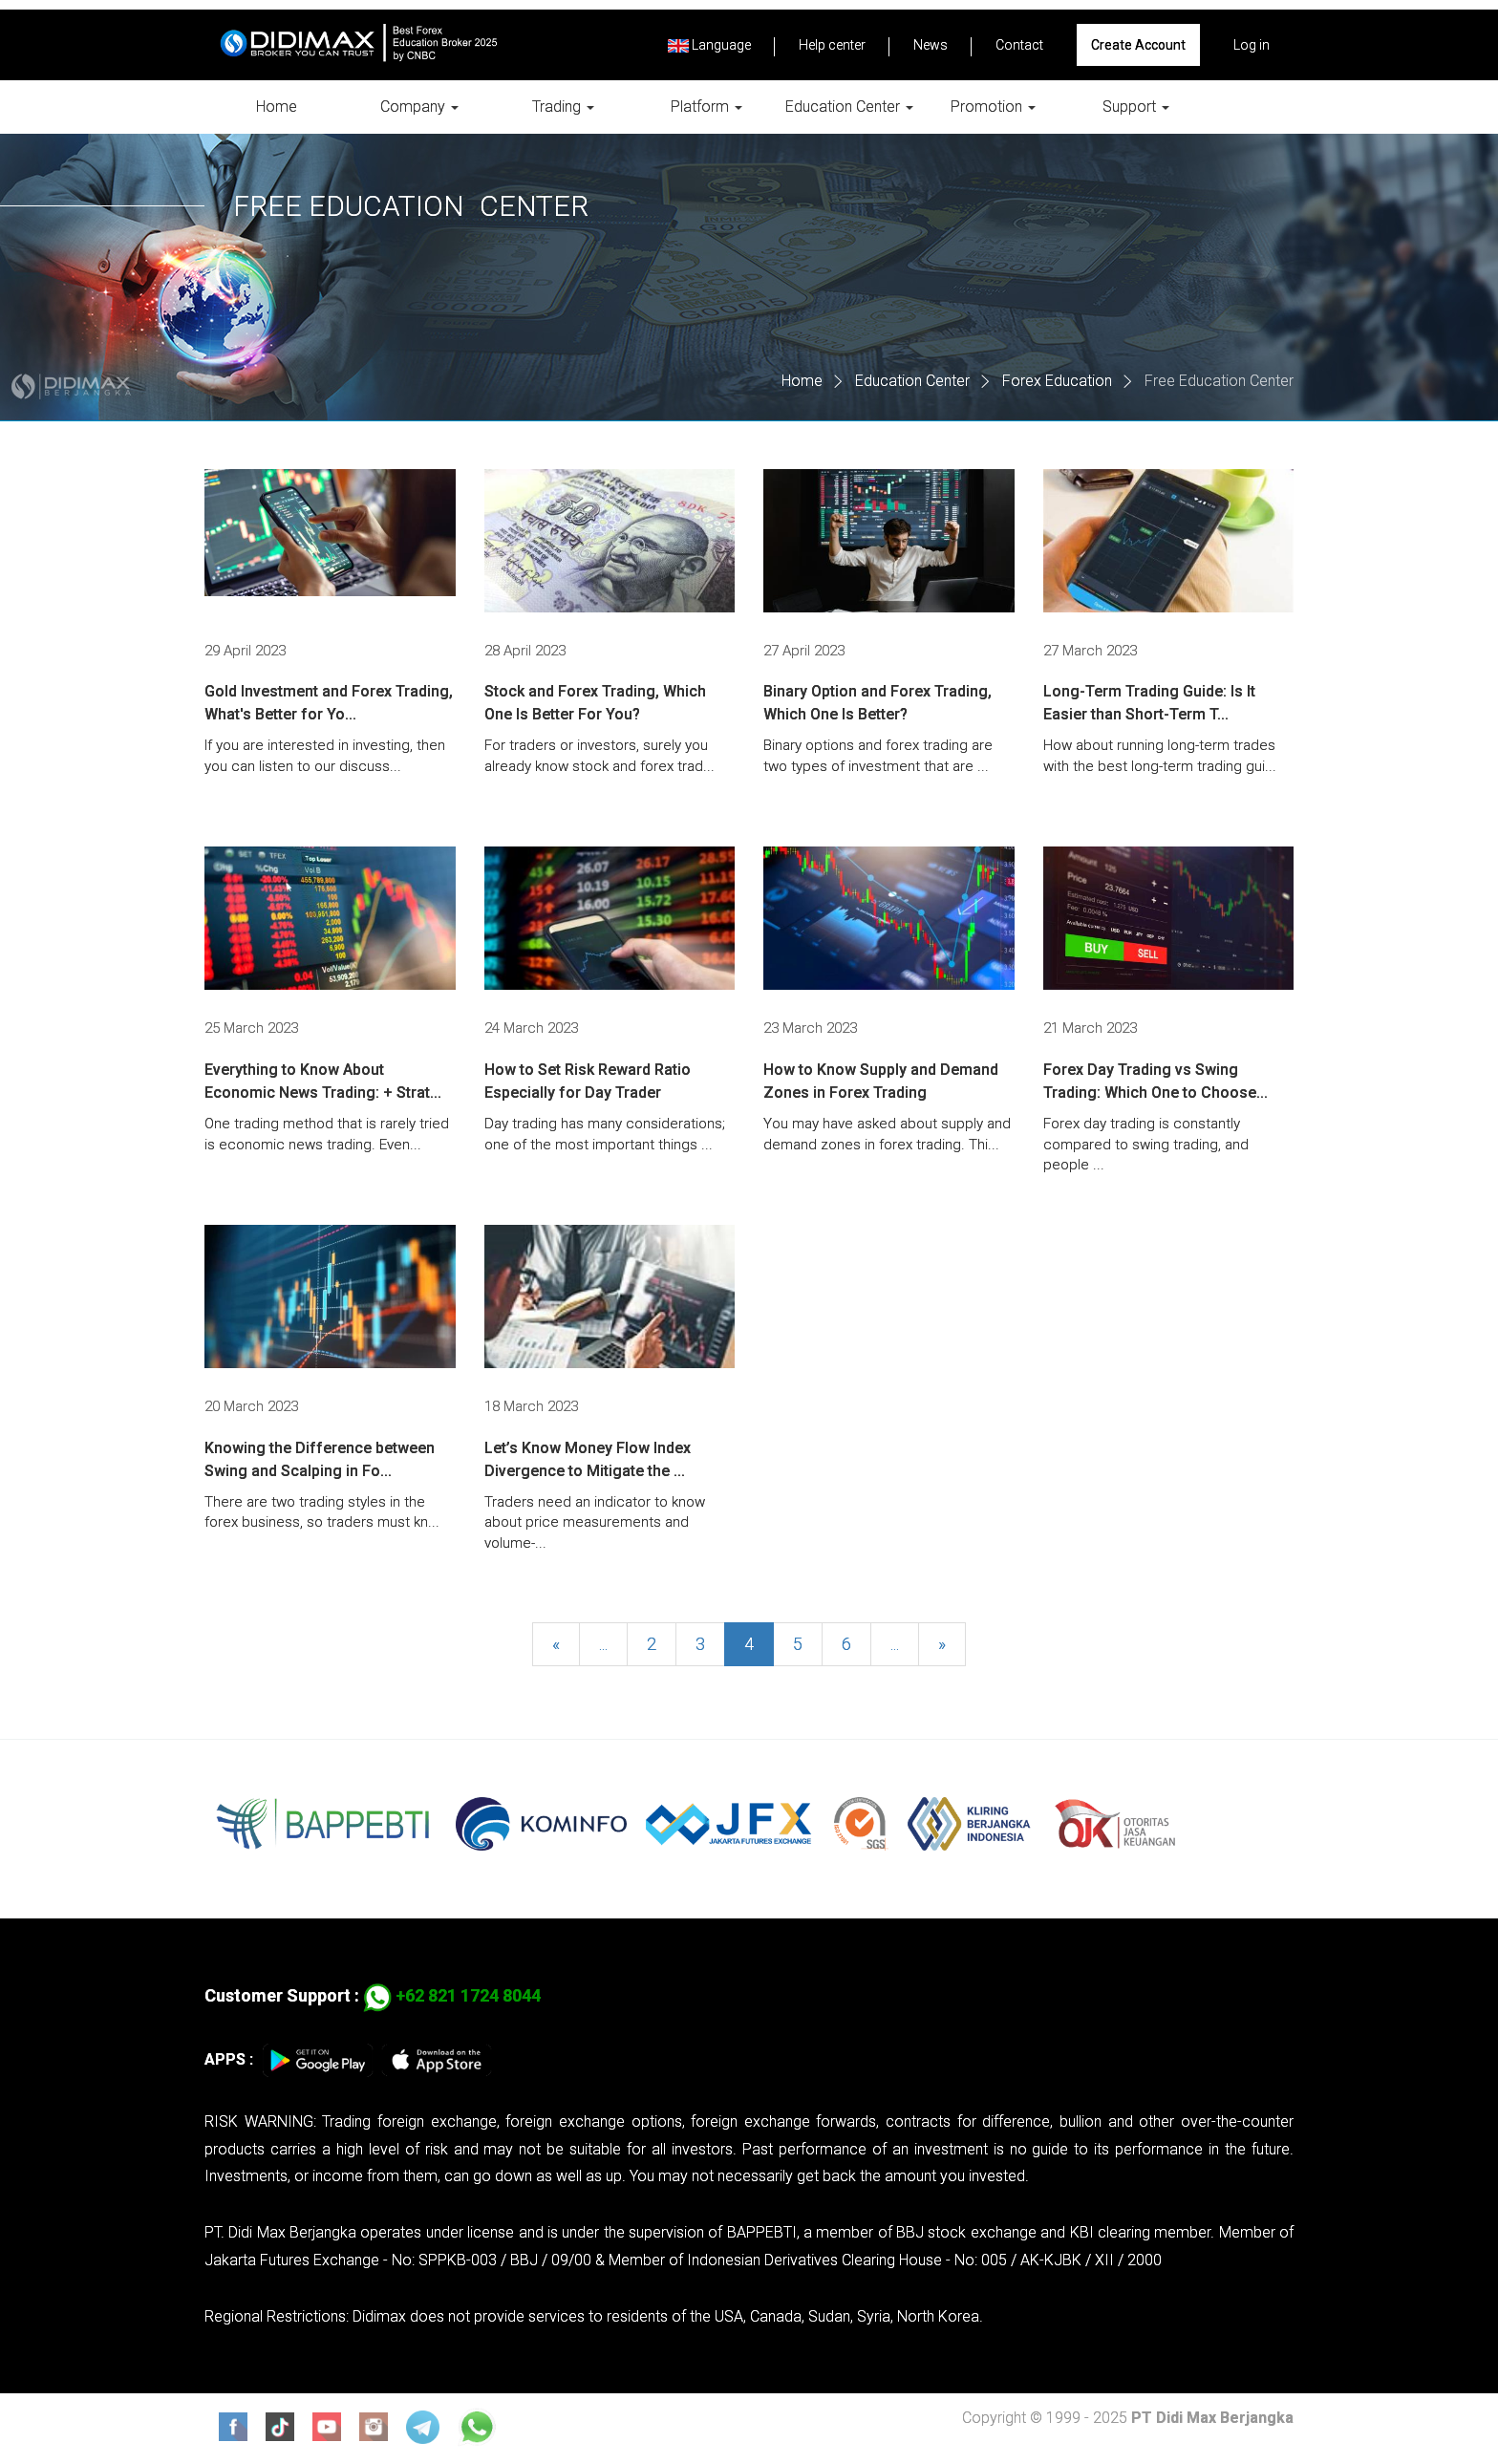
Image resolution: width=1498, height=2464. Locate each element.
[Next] (942, 1647)
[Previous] (556, 1647)
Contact (1019, 45)
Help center (832, 45)
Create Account (1138, 45)
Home (276, 106)
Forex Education (1057, 381)
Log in (1251, 45)
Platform (706, 106)
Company (419, 106)
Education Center (849, 106)
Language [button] (709, 45)
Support (1135, 106)
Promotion (993, 106)
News (930, 45)
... (603, 1647)
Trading (563, 106)
